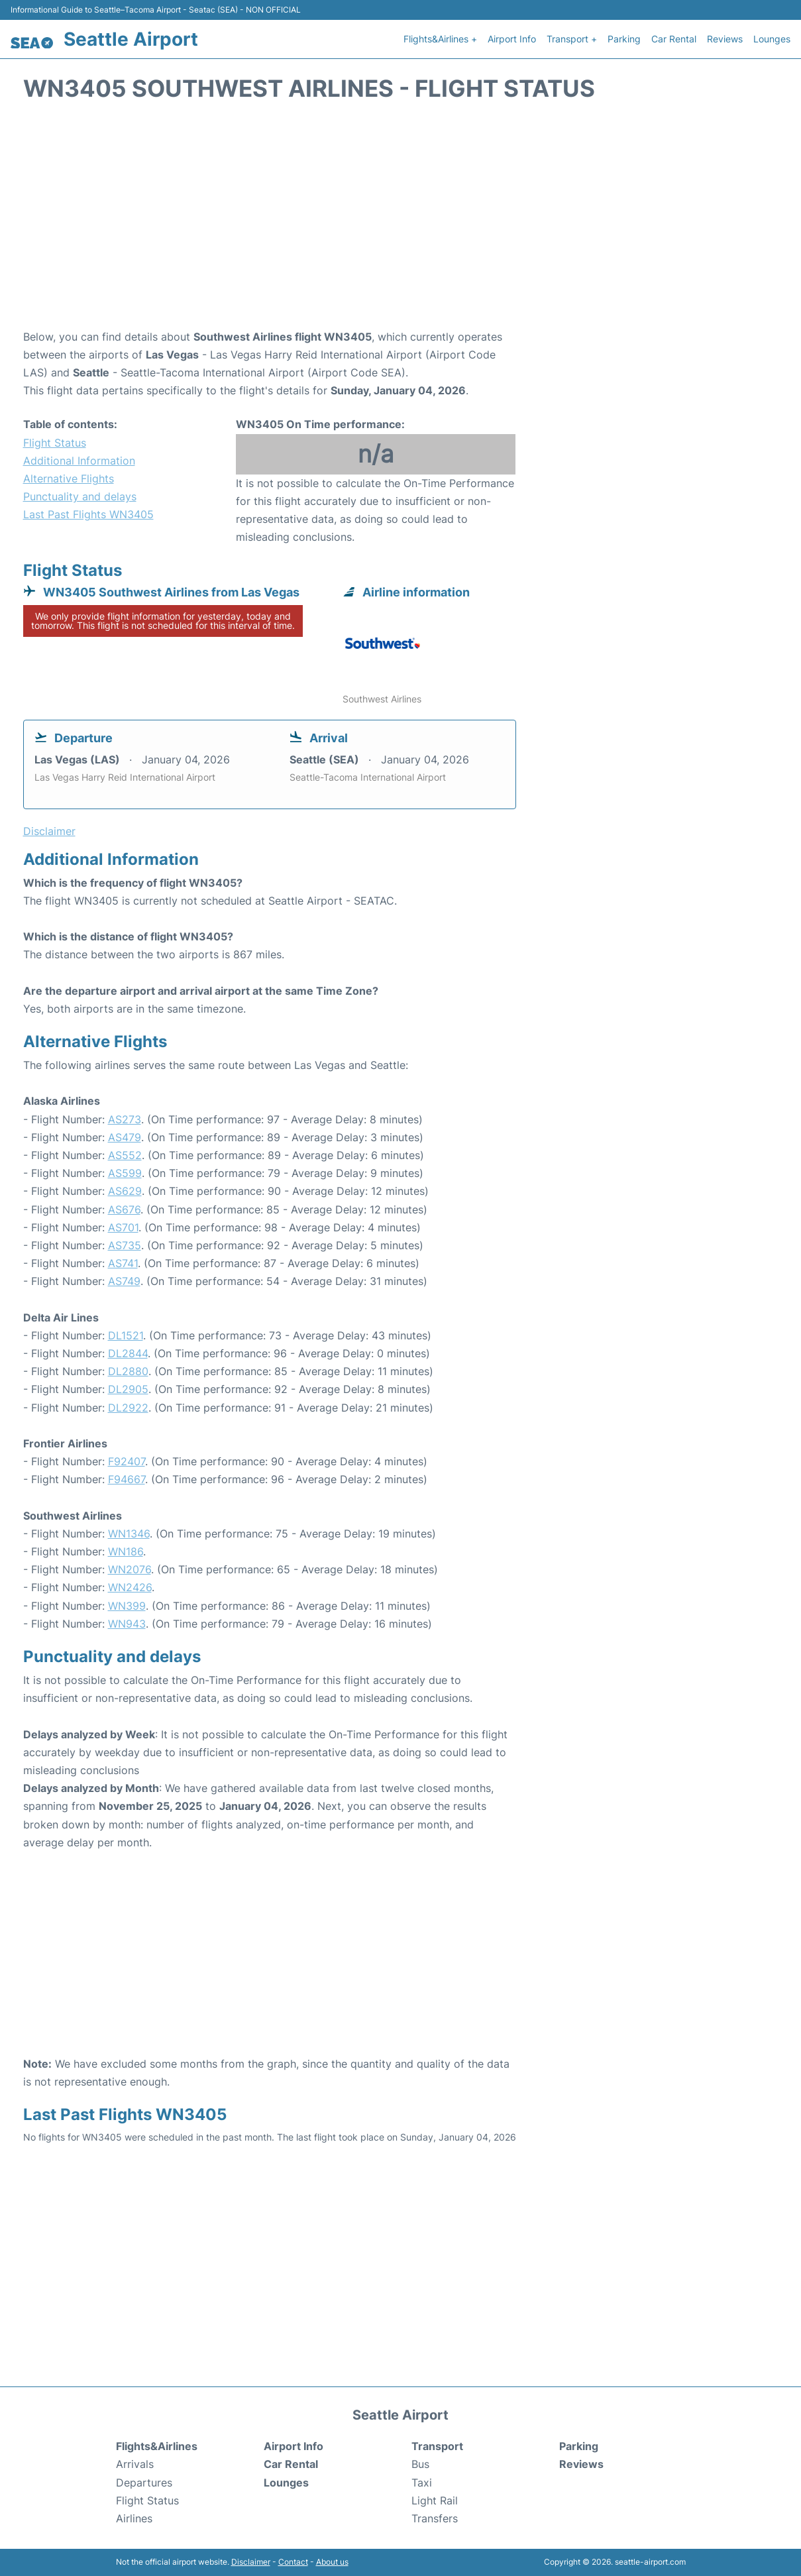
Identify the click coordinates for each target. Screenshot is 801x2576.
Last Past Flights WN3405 (88, 514)
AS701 (123, 1227)
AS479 (124, 1137)
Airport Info (512, 38)
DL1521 (125, 1335)
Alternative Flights (68, 478)
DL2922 (128, 1407)
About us (332, 2562)
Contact (293, 2562)
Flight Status (54, 442)
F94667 (126, 1479)
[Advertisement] (400, 222)
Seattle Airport (131, 39)
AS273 (124, 1119)
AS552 (125, 1155)
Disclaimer (250, 2562)
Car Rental (673, 38)
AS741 (123, 1263)
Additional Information (79, 460)
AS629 (125, 1191)
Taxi (421, 2482)
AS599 (125, 1173)
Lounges (771, 38)
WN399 (127, 1605)
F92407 (126, 1461)
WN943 (127, 1623)
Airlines (134, 2518)
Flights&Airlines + (440, 38)
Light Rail (434, 2500)
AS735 (124, 1245)
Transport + (572, 38)
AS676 (124, 1209)
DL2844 (128, 1353)
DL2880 (128, 1371)
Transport (437, 2446)
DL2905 (128, 1389)
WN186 (125, 1551)
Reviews (725, 38)
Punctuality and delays (79, 496)
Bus (420, 2464)
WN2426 (130, 1587)
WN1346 (129, 1533)
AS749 (124, 1281)
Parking (624, 38)
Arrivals (135, 2464)
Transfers (434, 2518)
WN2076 (129, 1569)
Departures (144, 2482)
